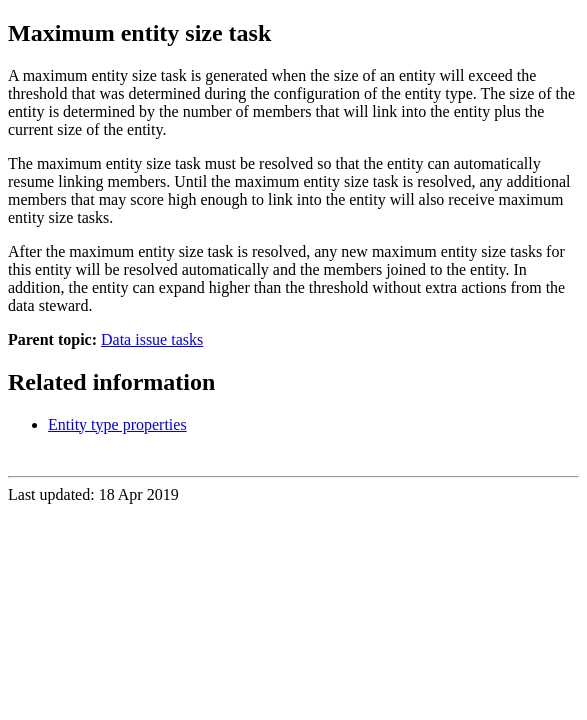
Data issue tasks (152, 339)
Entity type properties (117, 424)
